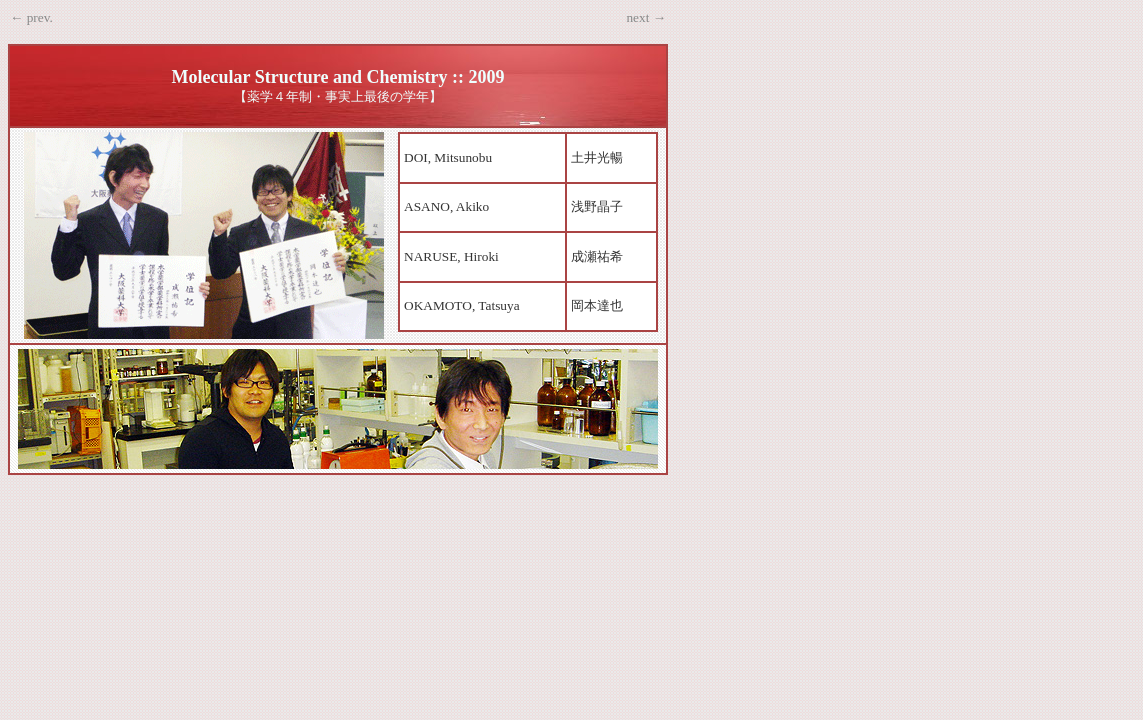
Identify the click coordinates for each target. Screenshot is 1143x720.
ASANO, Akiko (446, 206)
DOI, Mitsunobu (448, 157)
